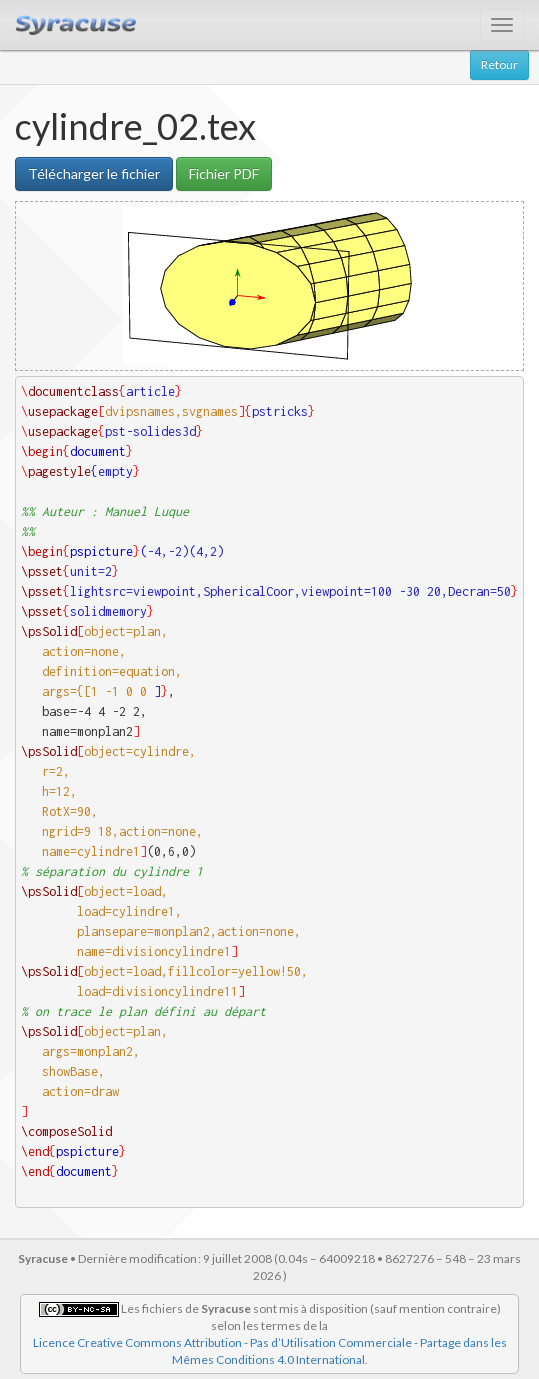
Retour (499, 64)
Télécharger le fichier (94, 173)
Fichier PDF (224, 173)
